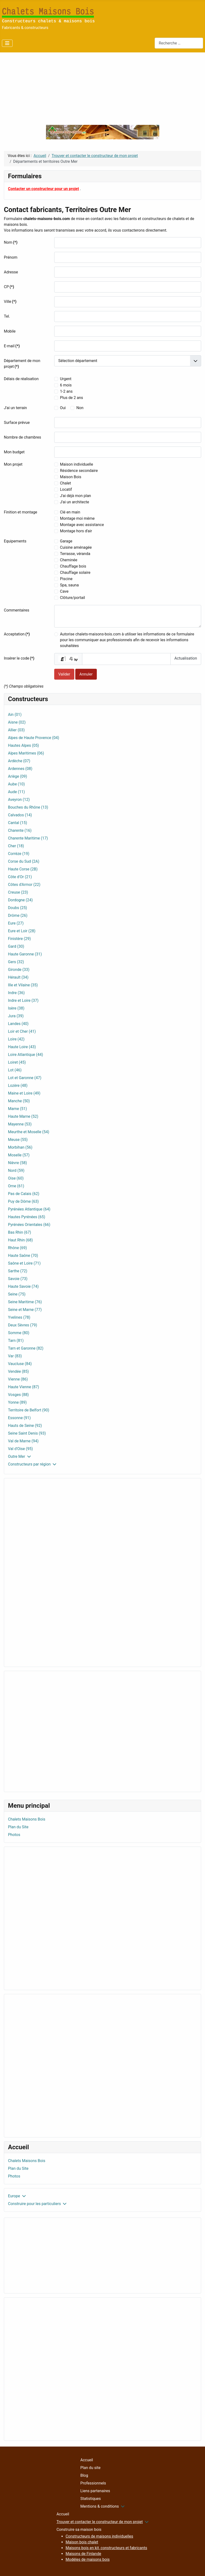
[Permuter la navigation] (7, 43)
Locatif (66, 489)
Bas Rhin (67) (19, 1232)
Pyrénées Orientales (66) (29, 1224)
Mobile (9, 331)
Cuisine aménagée (76, 547)
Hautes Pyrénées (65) (26, 1217)
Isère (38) (16, 1008)
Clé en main (70, 512)
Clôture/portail (72, 597)
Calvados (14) (20, 815)
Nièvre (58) (17, 1162)
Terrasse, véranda (75, 553)
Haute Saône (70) (23, 1255)
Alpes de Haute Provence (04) (33, 737)
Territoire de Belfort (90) (28, 1410)
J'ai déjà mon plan (75, 495)
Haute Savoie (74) (23, 1286)
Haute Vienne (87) (23, 1387)
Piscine (66, 578)
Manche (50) (19, 1101)
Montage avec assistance (82, 524)
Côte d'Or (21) (20, 877)
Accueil (86, 2460)
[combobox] (179, 43)
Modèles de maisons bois (88, 2559)
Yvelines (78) (19, 1317)
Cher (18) (16, 846)
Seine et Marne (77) (25, 1309)
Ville (10, 301)
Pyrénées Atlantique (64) (29, 1209)
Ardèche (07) (19, 761)
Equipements (15, 541)
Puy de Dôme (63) (23, 1201)
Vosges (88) (18, 1394)
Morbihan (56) (20, 1147)
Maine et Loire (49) (24, 1093)
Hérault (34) (18, 977)
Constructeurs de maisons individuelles (99, 2536)
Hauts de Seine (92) (25, 1425)
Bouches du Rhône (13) (28, 807)
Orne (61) (16, 1186)
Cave (64, 591)
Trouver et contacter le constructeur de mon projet (99, 2521)
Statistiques (90, 2498)
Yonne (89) (17, 1402)
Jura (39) (15, 1016)
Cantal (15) (17, 822)
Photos (14, 1834)
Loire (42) (16, 1039)
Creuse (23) (18, 892)
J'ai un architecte (74, 502)
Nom (10, 242)
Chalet (65, 483)
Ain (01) (15, 714)
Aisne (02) (17, 722)
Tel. (7, 316)
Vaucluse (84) (20, 1363)
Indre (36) (16, 992)
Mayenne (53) (20, 1124)
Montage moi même (77, 518)
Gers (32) (16, 962)
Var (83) (15, 1356)
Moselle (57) (19, 1155)
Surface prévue (17, 422)
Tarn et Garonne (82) (25, 1348)
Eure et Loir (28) (21, 931)
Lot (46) (15, 1070)
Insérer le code (19, 658)
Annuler (86, 674)
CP (9, 287)
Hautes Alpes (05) (23, 745)
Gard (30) (16, 946)
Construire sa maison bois (78, 2529)
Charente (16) (19, 830)
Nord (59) (16, 1170)
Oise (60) (16, 1178)
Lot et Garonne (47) (24, 1077)
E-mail (12, 346)
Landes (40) (18, 1023)
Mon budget (14, 452)
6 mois (66, 385)
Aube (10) (16, 784)
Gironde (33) (19, 969)
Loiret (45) (17, 1062)
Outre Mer (16, 1456)
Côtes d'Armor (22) (24, 884)
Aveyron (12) (19, 799)
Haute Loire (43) (22, 1047)
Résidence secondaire (79, 470)
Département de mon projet (22, 363)
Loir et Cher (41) (22, 1031)
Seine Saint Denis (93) (27, 1433)
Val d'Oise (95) (20, 1448)
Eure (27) (16, 923)
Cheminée (68, 560)
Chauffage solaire (75, 572)
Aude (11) (16, 792)
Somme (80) (18, 1333)
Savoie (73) (17, 1278)
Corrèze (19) (18, 853)
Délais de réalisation (21, 379)
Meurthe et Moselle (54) (28, 1132)
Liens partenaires (95, 2491)
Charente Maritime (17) (28, 838)
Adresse (11, 272)
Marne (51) (17, 1108)
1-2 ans (66, 391)
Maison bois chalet (82, 2542)
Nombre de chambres (22, 437)
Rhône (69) (17, 1247)
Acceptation (17, 634)
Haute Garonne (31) (25, 954)
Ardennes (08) (20, 768)
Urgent (65, 379)
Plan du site (90, 2467)
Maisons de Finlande (83, 2553)
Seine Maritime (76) (25, 1302)
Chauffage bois (73, 566)
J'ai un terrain (15, 408)
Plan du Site (18, 1827)
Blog (84, 2475)
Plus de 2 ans (71, 397)
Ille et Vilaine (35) (23, 985)
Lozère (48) (18, 1085)
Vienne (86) (18, 1379)
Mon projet (13, 464)
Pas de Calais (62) (23, 1193)
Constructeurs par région (29, 1464)
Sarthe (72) (17, 1271)
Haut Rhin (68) (20, 1240)
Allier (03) (16, 730)
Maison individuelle (76, 464)
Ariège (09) (17, 776)
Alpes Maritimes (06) (26, 753)
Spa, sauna (69, 585)
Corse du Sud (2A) (23, 861)
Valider (64, 674)
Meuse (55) (18, 1139)
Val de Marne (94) (23, 1441)
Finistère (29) (19, 938)
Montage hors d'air (76, 531)
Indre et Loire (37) (23, 1000)
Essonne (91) (19, 1418)
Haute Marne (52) (23, 1116)
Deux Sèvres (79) (22, 1325)
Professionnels (93, 2483)
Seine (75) (16, 1294)
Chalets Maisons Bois (26, 1819)
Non (79, 408)
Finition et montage (20, 512)
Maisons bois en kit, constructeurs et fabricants (106, 2548)
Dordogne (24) (20, 900)
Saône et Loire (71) (24, 1263)
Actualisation (186, 658)
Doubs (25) (17, 907)
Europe (14, 2196)
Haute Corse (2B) (23, 869)
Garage (66, 541)
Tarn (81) (16, 1340)
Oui (63, 408)
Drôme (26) (17, 915)
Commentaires (16, 610)
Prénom (10, 257)
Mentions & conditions (99, 2506)
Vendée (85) (18, 1371)
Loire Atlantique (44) (25, 1054)
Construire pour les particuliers (34, 2203)
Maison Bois (70, 477)
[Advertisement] (102, 88)
